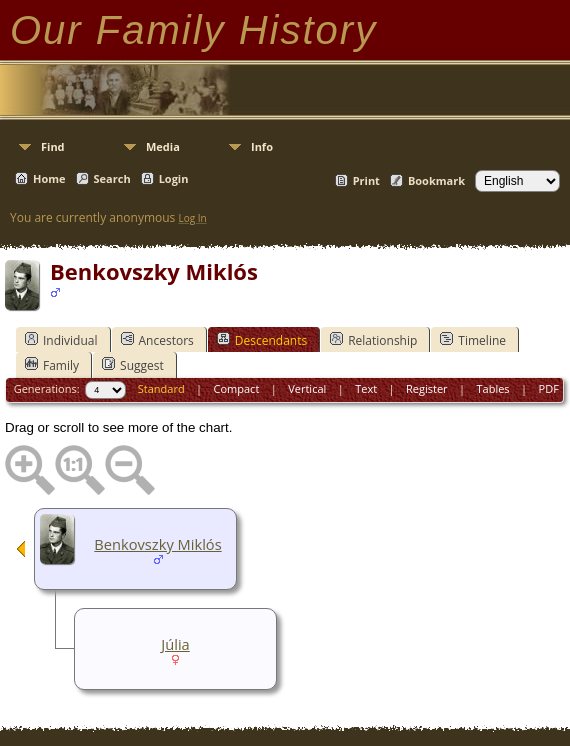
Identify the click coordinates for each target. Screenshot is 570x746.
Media (163, 146)
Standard (161, 388)
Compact (237, 388)
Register (427, 388)
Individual (61, 340)
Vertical (307, 388)
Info (262, 146)
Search (112, 178)
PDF (549, 388)
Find (53, 146)
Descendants (262, 340)
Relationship (373, 340)
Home (49, 178)
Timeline (473, 340)
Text (366, 388)
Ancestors (157, 340)
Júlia (175, 644)
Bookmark (436, 180)
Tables (493, 388)
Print (366, 180)
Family (52, 365)
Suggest (133, 365)
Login (174, 178)
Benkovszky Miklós (157, 544)
